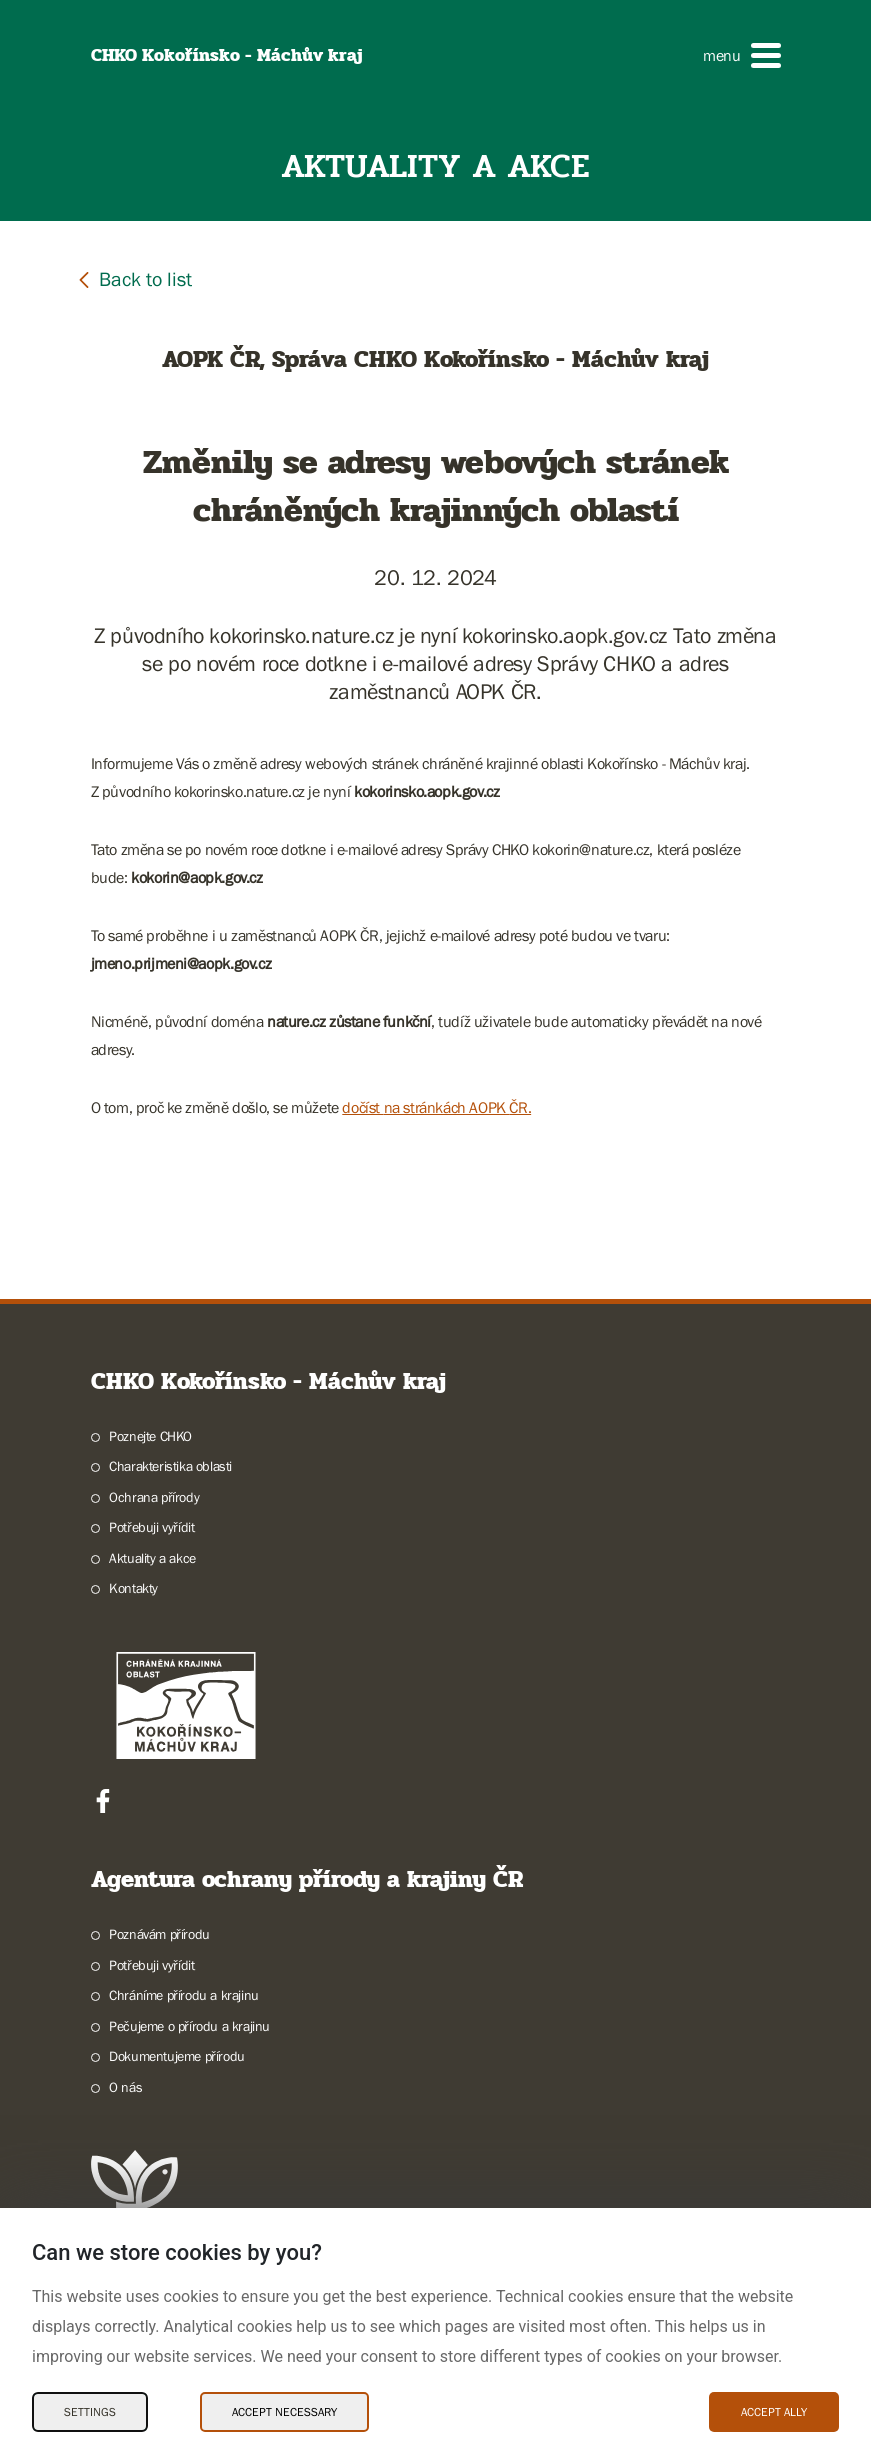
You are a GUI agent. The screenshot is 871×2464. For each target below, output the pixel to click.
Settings (90, 2412)
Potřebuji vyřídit (151, 1527)
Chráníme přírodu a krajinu (184, 1995)
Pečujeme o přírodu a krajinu (189, 2026)
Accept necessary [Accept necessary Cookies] (284, 2412)
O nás (125, 2087)
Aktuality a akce (152, 1558)
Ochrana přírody (154, 1497)
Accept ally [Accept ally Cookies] (774, 2412)
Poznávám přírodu (159, 1934)
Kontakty (133, 1588)
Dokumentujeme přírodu (177, 2056)
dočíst (362, 1107)
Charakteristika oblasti (170, 1466)
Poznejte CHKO (150, 1436)
